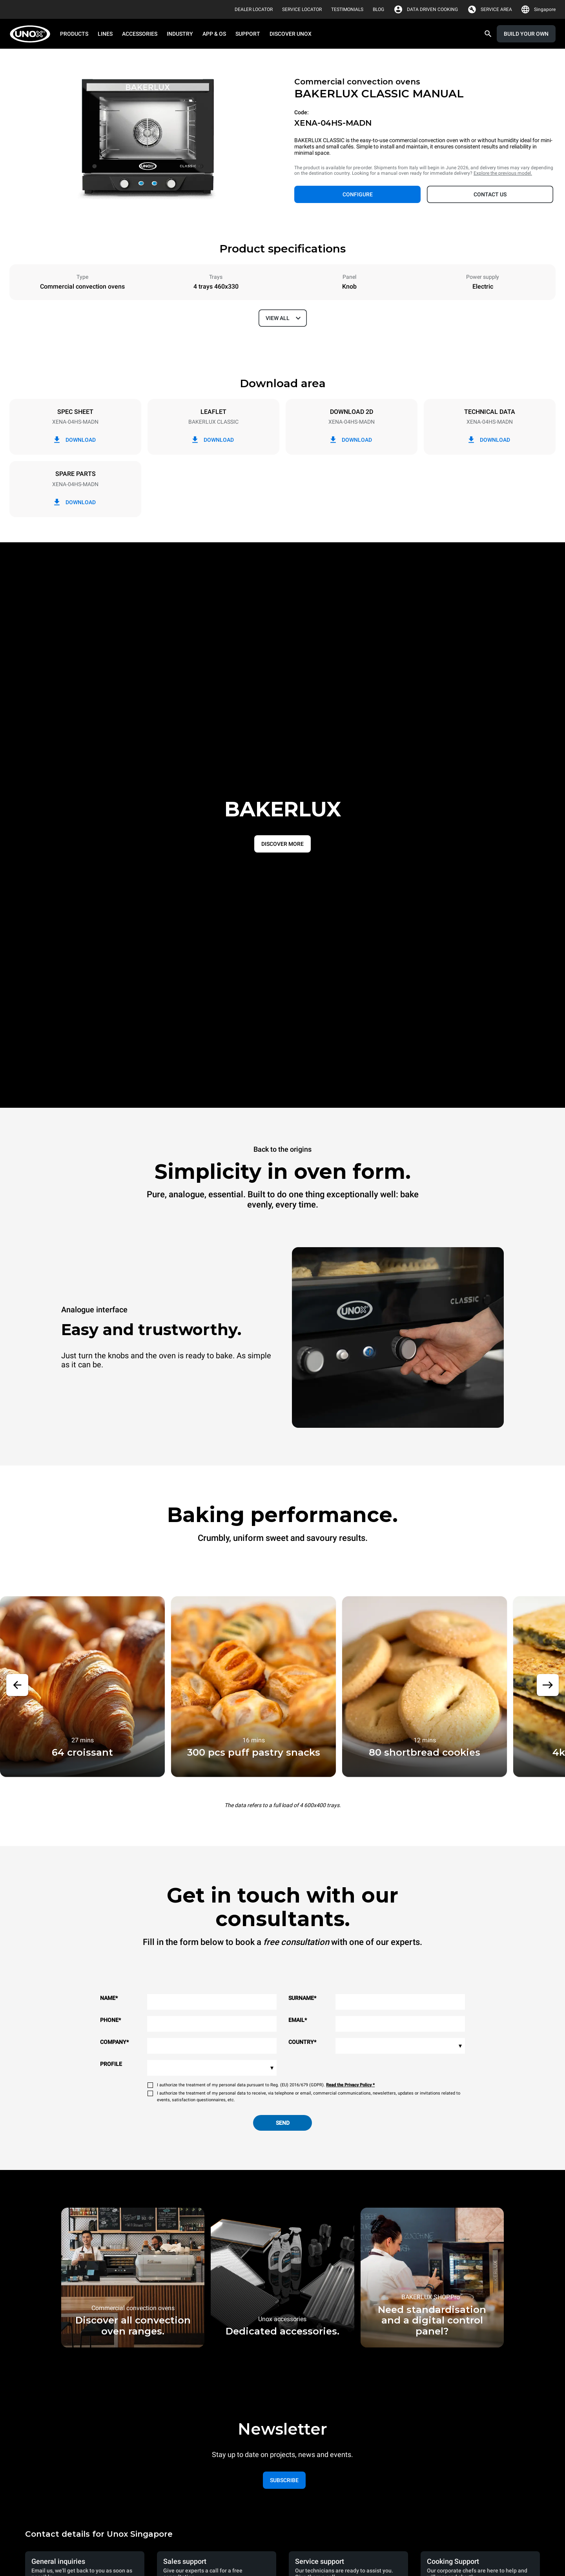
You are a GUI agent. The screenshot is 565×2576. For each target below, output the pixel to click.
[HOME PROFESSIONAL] (32, 34)
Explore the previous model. (503, 173)
